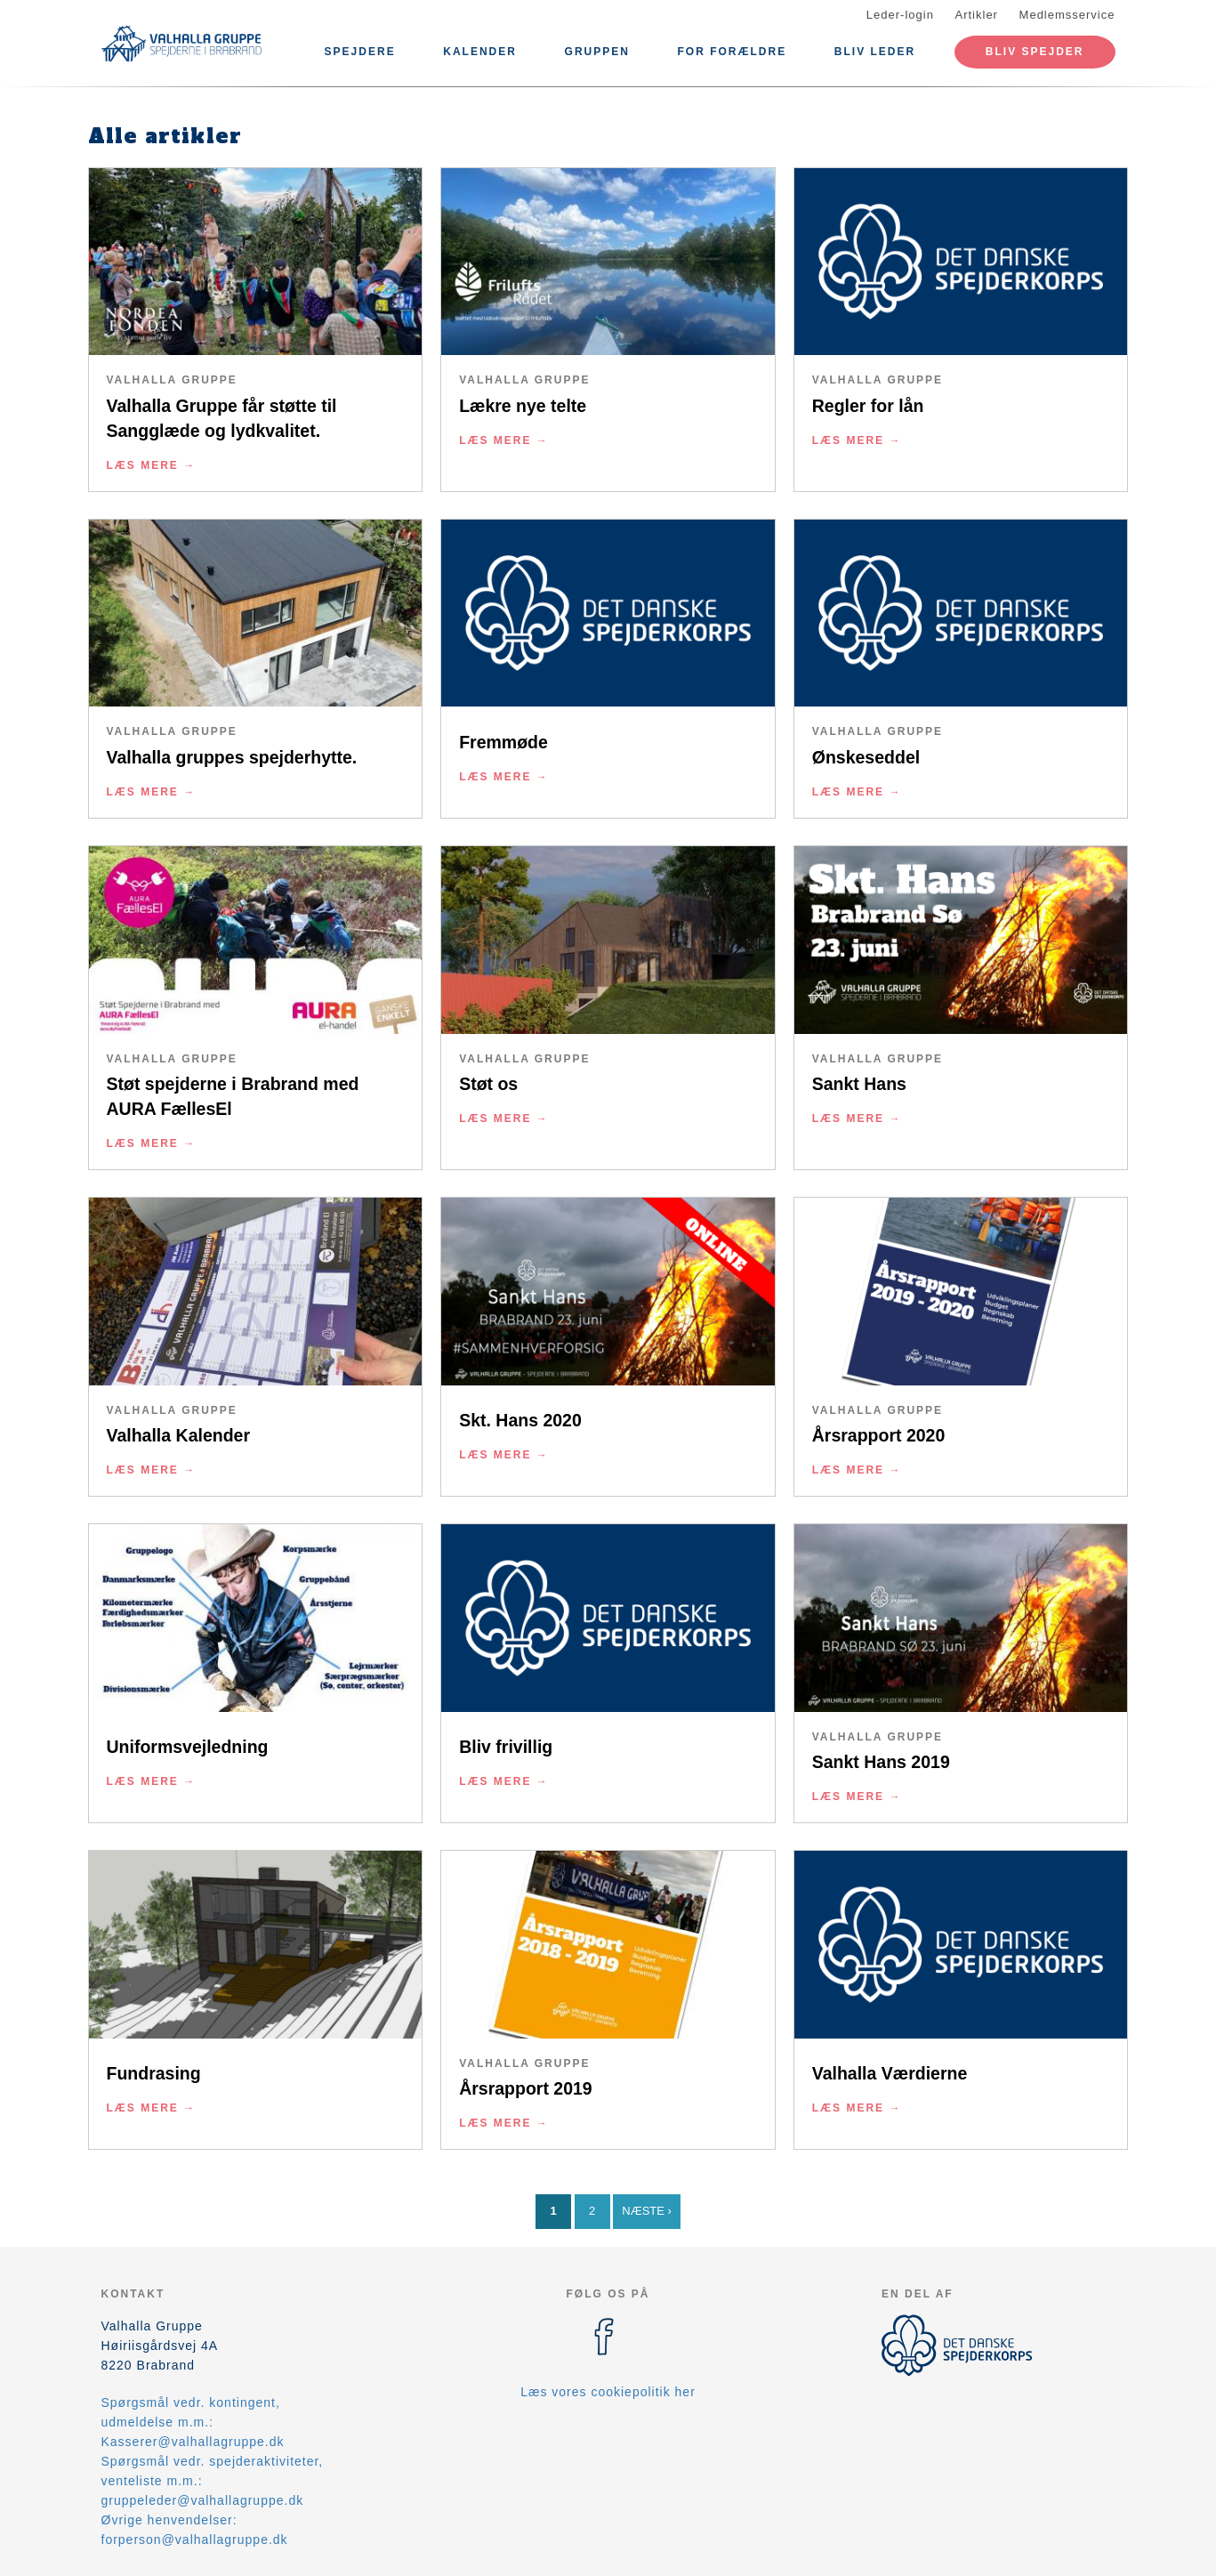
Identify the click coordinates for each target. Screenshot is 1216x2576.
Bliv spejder (1035, 51)
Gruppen (597, 51)
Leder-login (900, 14)
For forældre (732, 51)
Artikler (976, 14)
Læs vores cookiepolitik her (608, 2392)
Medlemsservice (1067, 14)
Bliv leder (874, 51)
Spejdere (360, 51)
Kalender (480, 51)
